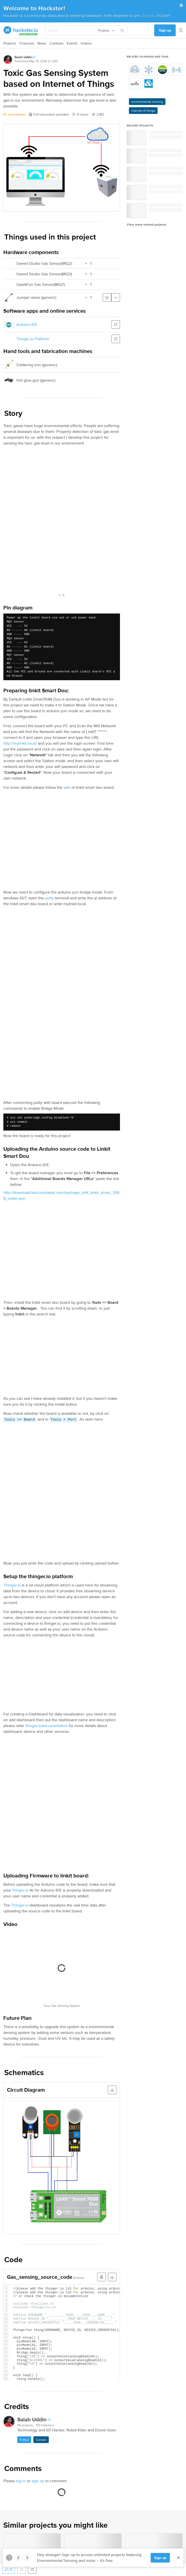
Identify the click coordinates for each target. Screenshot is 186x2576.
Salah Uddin (23, 57)
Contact (41, 2439)
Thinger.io (12, 1585)
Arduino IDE (26, 324)
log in (21, 2481)
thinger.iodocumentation (46, 1725)
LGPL (54, 61)
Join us (148, 15)
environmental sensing (147, 101)
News (41, 43)
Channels (26, 43)
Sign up (165, 30)
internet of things (143, 110)
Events (72, 43)
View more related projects (146, 224)
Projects (9, 43)
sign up (38, 2481)
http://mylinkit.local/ (20, 743)
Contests (56, 43)
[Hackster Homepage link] (20, 30)
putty (50, 898)
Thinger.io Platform (32, 339)
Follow (24, 2439)
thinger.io (20, 1890)
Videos (86, 43)
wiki (67, 787)
